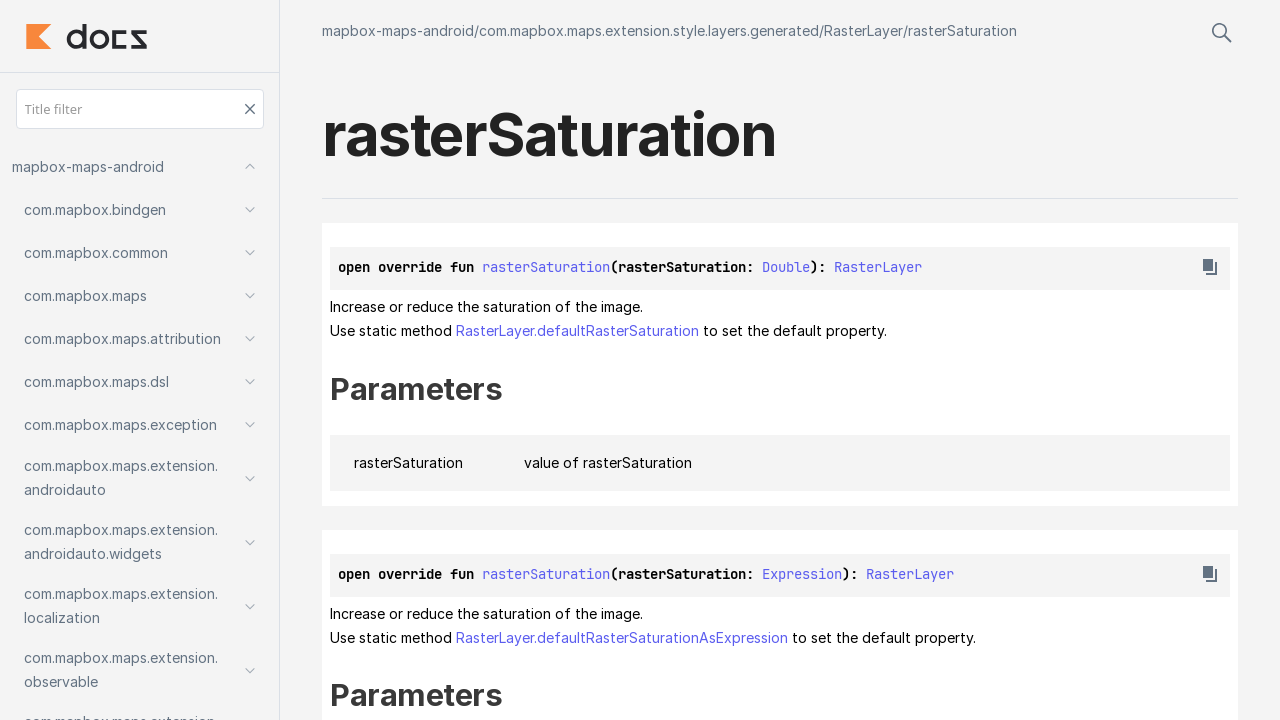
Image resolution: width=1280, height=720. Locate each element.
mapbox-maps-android (398, 30)
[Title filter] (140, 109)
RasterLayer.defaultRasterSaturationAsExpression (622, 637)
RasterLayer (863, 30)
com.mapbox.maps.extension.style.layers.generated (649, 30)
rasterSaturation (962, 30)
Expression (802, 574)
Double (786, 267)
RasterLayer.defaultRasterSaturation (577, 330)
